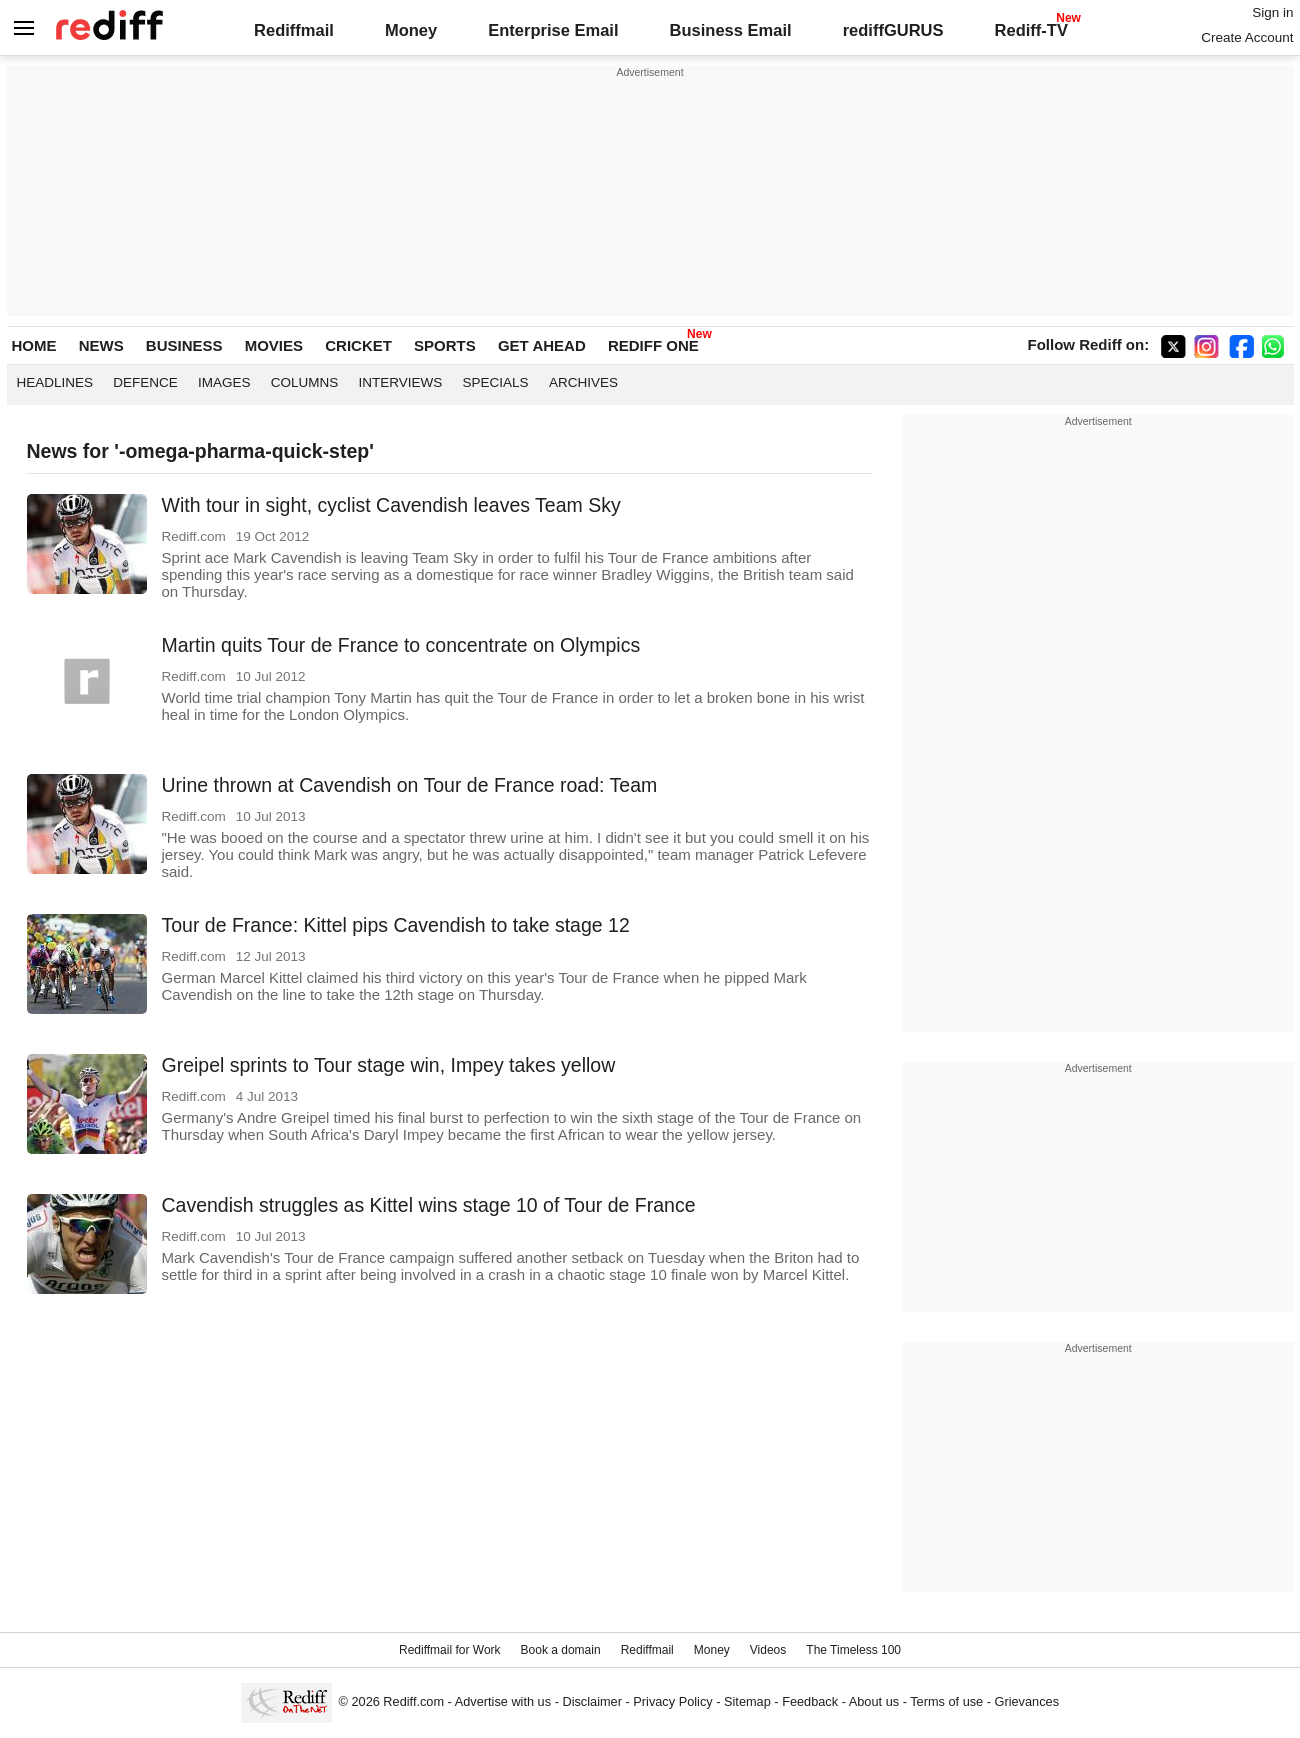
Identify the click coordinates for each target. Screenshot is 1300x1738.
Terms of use (946, 1701)
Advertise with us (503, 1701)
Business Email (731, 30)
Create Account (1247, 37)
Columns (305, 382)
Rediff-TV (1031, 30)
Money (411, 30)
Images (224, 382)
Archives (583, 382)
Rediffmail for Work (450, 1650)
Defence (145, 382)
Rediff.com (413, 1701)
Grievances (1027, 1701)
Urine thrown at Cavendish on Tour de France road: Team (410, 785)
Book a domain (561, 1650)
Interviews (401, 382)
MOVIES (274, 345)
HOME (34, 345)
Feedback (810, 1701)
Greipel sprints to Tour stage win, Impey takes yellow (389, 1065)
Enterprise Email (553, 30)
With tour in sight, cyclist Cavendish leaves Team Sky (391, 505)
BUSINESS (184, 345)
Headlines (55, 382)
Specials (496, 382)
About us (874, 1701)
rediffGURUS (893, 30)
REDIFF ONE (653, 345)
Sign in (1272, 12)
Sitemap (747, 1701)
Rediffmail (294, 30)
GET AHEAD (542, 345)
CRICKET (358, 345)
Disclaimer (592, 1701)
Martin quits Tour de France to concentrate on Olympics (401, 645)
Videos (768, 1650)
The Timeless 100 (853, 1650)
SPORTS (445, 345)
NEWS (101, 345)
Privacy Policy (672, 1701)
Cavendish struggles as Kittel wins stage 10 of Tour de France (429, 1205)
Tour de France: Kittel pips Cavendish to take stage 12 (396, 925)
